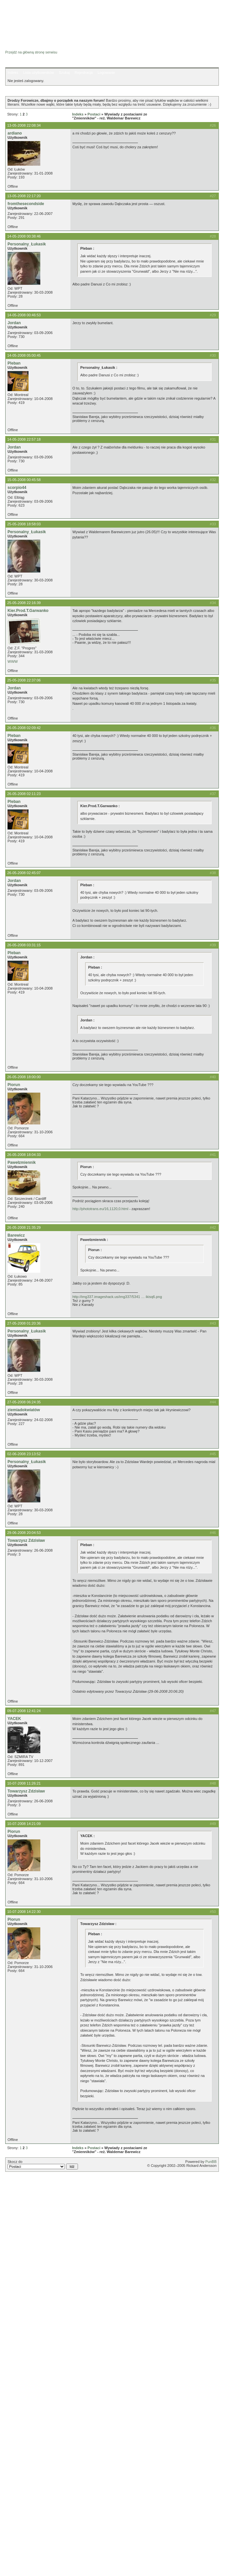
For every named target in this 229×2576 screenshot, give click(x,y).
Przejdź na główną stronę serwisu (31, 52)
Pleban (14, 363)
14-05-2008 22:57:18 (24, 439)
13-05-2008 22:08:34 (24, 125)
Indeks (13, 72)
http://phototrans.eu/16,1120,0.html (100, 1209)
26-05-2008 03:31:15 (24, 945)
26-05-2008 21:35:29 (24, 1227)
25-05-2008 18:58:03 (24, 524)
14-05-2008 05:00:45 (24, 355)
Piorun (14, 1084)
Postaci (93, 114)
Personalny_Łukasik (27, 244)
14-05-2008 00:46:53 (24, 315)
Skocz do (43, 2164)
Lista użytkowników (38, 72)
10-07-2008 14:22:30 (24, 1912)
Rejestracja (84, 72)
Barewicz (16, 1235)
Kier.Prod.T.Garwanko (28, 610)
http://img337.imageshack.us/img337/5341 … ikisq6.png (117, 1297)
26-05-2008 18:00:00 (24, 1077)
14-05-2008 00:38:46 (24, 236)
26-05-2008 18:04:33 (24, 1155)
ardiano (15, 133)
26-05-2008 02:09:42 (24, 728)
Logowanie (106, 72)
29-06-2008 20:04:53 (24, 1533)
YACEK (14, 1718)
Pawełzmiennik (22, 1162)
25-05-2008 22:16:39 (24, 603)
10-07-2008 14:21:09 (24, 1824)
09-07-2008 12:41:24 (24, 1711)
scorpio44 (17, 487)
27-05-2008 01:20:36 (24, 1323)
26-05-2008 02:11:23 (24, 794)
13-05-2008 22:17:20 (24, 196)
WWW (13, 661)
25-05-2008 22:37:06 (24, 680)
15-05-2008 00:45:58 (24, 480)
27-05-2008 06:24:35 (24, 1402)
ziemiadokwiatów (24, 1410)
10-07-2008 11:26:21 (24, 1783)
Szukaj (64, 72)
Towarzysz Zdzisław (26, 1540)
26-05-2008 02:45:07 (24, 873)
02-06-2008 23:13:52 (24, 1454)
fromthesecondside (26, 203)
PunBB (211, 2162)
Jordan (14, 323)
